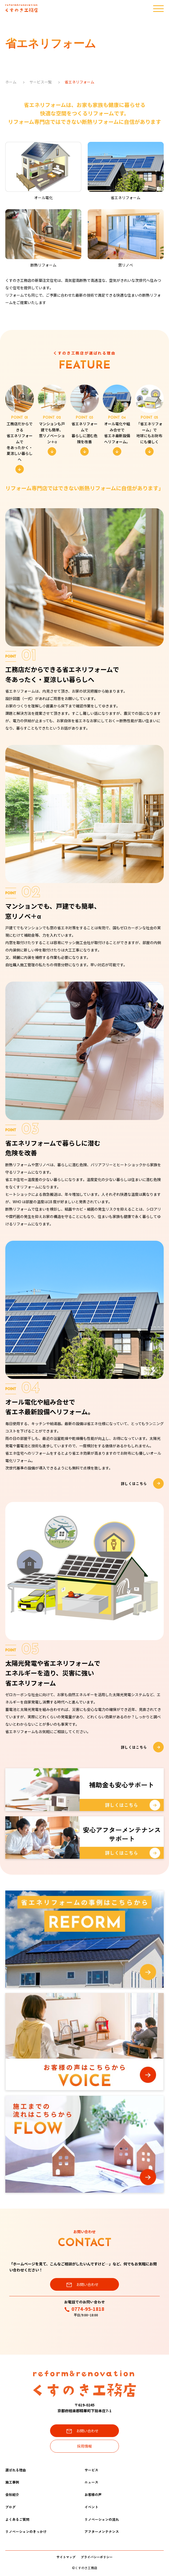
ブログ (10, 2506)
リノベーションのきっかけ (26, 2531)
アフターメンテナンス (101, 2531)
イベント (91, 2506)
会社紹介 (12, 2494)
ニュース (91, 2482)
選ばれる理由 (15, 2469)
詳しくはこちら (142, 1483)
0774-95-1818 (84, 2309)
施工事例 (12, 2482)
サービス (91, 2469)
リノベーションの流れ (101, 2519)
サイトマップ (65, 2557)
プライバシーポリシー (97, 2557)
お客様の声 (93, 2494)
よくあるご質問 (17, 2519)
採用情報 (84, 2446)
